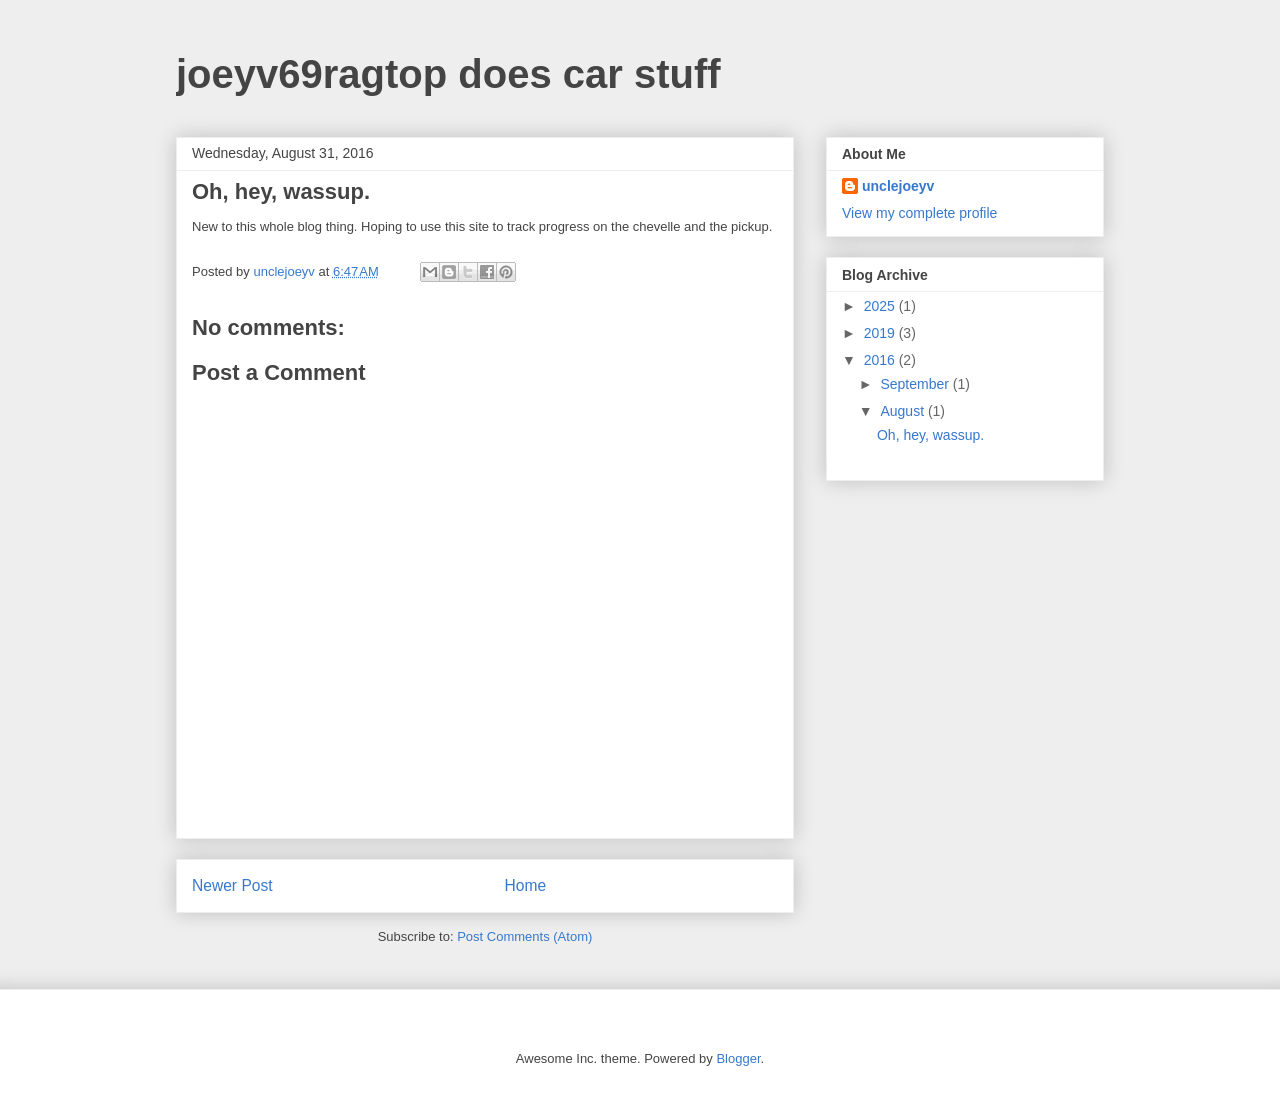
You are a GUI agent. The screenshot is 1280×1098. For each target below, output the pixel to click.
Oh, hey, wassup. (930, 435)
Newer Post (232, 885)
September (916, 384)
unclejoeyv (898, 186)
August (903, 411)
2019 (881, 333)
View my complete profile (919, 213)
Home (526, 885)
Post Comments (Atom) (524, 936)
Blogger (738, 1058)
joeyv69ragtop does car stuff (448, 74)
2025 (881, 306)
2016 (881, 360)
